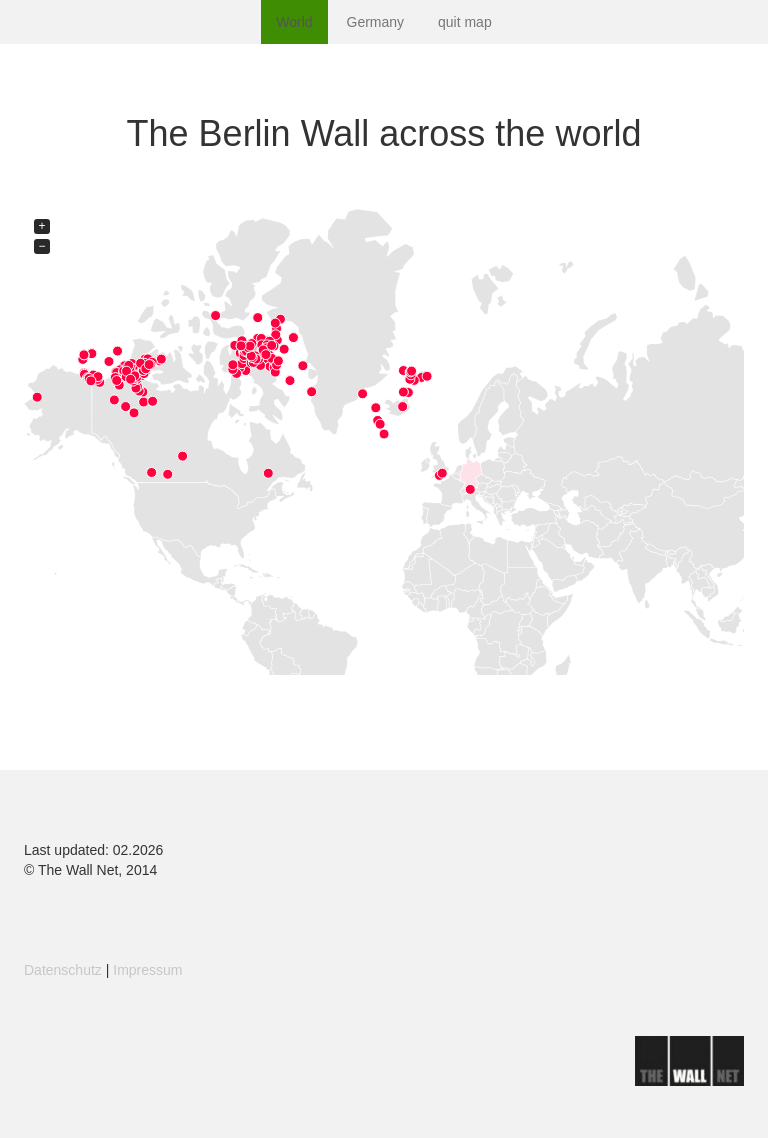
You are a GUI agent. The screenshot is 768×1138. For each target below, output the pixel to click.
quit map (465, 22)
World (294, 22)
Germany (376, 22)
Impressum (147, 970)
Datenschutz (63, 970)
